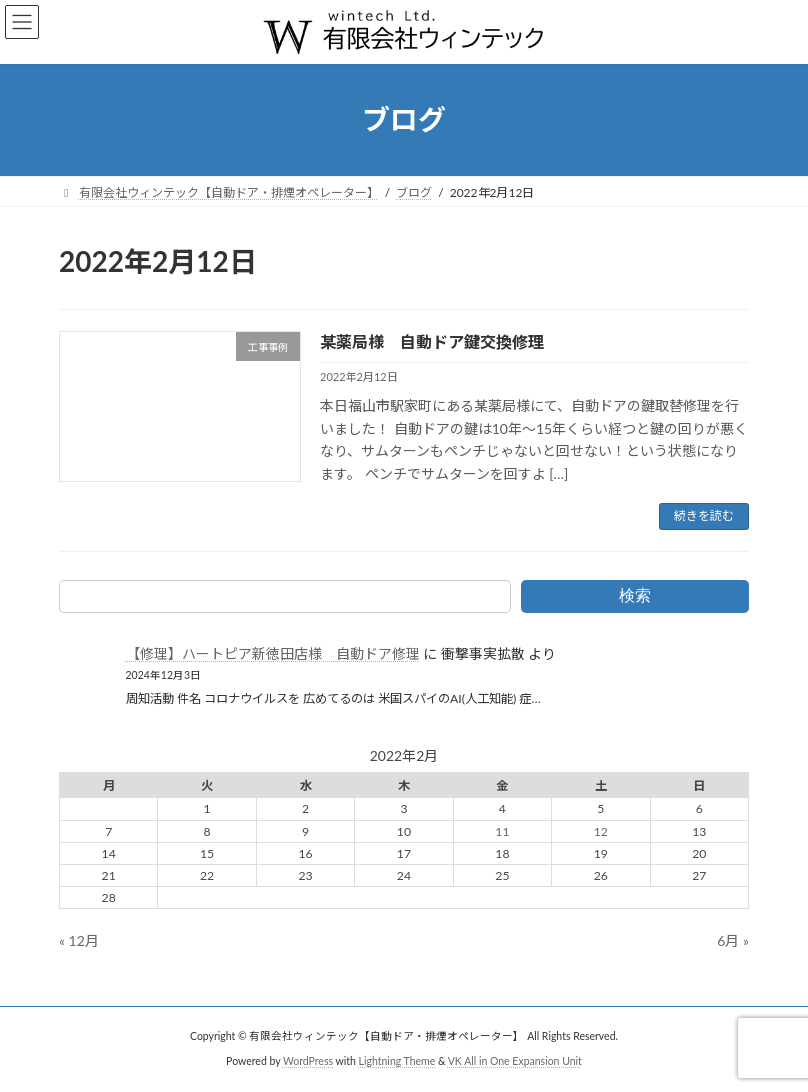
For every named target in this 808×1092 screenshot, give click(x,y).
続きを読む (704, 515)
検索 (635, 595)
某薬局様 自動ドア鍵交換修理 (432, 341)
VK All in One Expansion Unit (515, 1061)
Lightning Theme (397, 1061)
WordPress (308, 1061)
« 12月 (79, 940)
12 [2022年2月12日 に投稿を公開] (601, 831)
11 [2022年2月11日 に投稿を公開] (502, 831)
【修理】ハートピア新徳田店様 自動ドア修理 (273, 653)
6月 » (733, 940)
